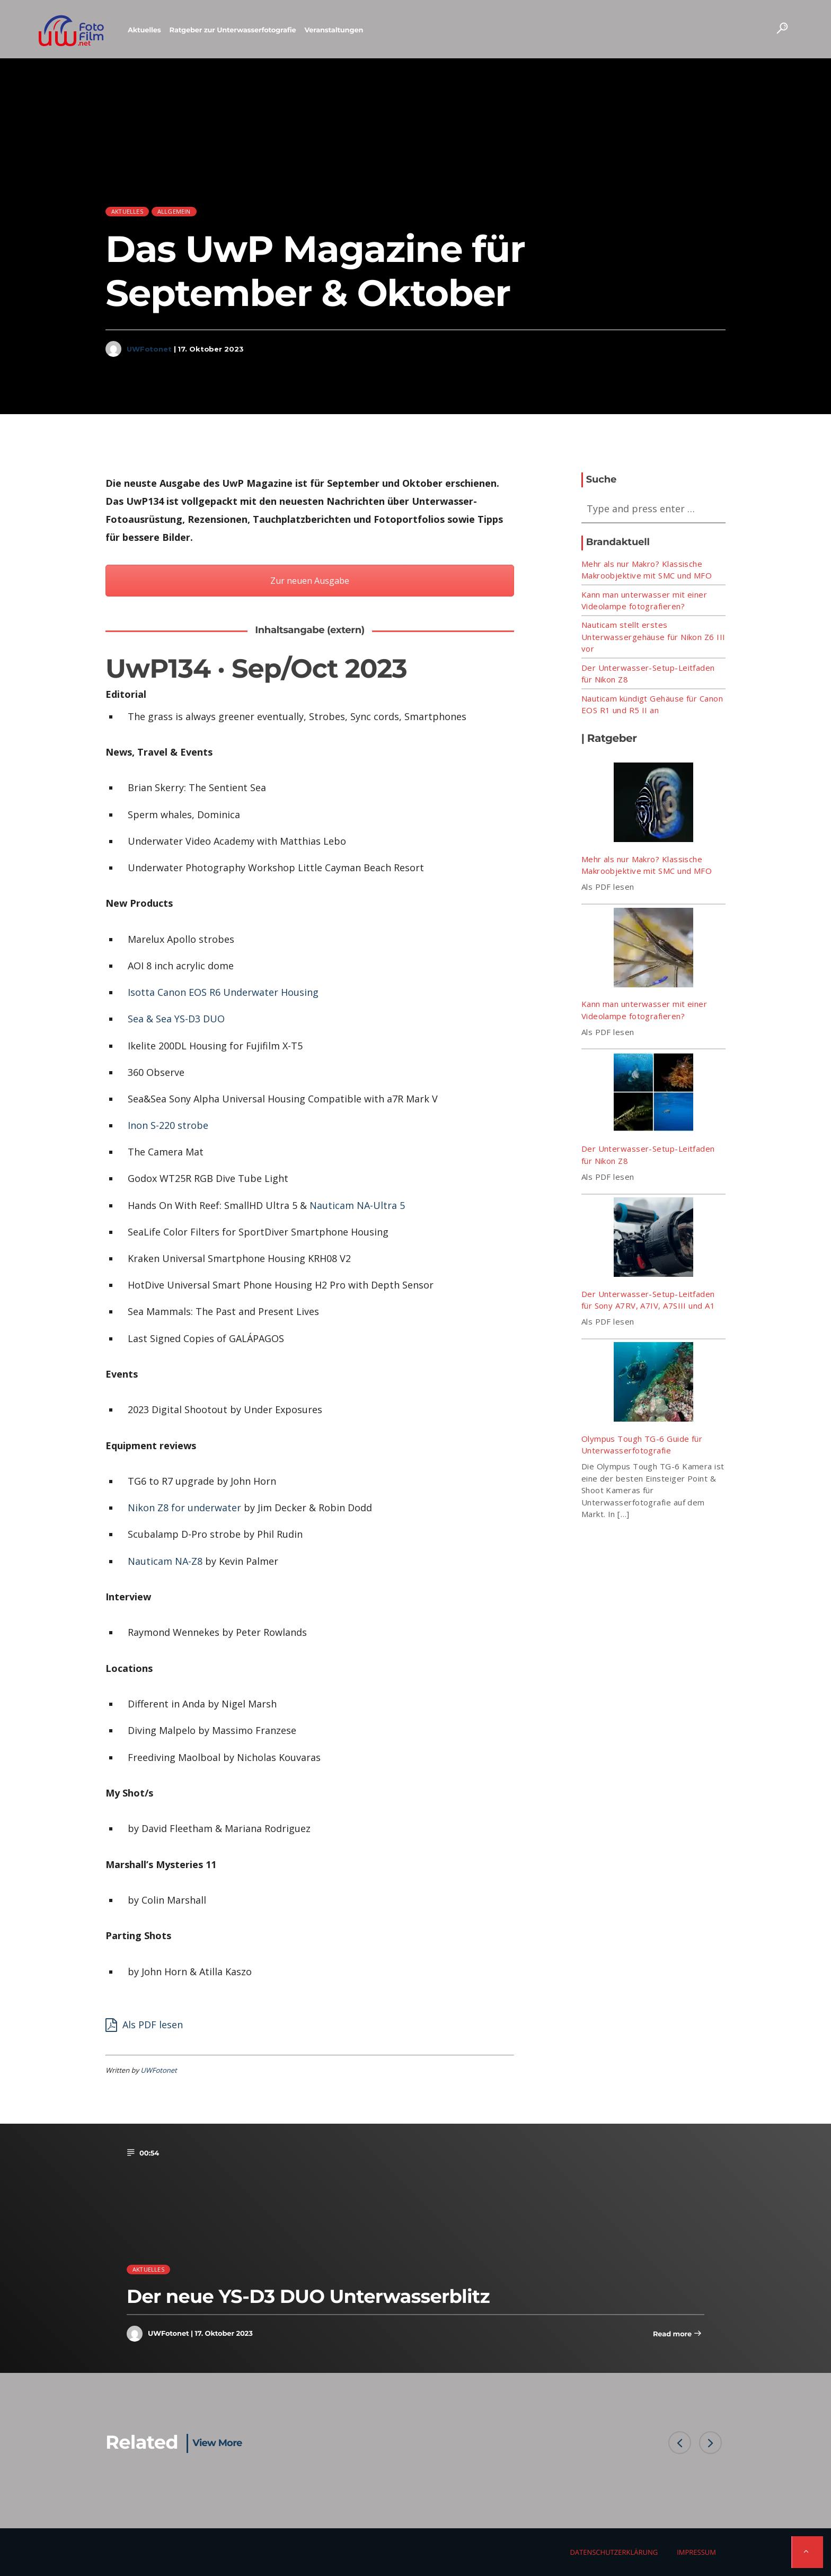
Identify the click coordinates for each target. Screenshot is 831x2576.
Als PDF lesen (144, 2023)
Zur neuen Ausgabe (309, 580)
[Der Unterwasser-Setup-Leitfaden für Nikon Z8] (653, 1094)
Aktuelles (144, 30)
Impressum (696, 2552)
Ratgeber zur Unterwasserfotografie (233, 30)
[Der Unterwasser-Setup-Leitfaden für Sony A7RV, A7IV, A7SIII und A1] (653, 1238)
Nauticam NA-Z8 (165, 1561)
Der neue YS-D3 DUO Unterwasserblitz (308, 2296)
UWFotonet (149, 349)
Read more (677, 2334)
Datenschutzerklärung (614, 2552)
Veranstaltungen (333, 30)
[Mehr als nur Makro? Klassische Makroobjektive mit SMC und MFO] (653, 804)
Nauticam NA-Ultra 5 (357, 1205)
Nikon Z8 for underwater (184, 1507)
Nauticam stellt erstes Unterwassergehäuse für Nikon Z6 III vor (653, 636)
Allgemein (174, 211)
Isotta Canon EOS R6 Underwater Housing (223, 992)
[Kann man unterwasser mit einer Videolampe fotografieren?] (653, 949)
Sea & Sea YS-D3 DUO (176, 1018)
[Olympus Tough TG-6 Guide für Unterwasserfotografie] (653, 1383)
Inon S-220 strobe (168, 1125)
